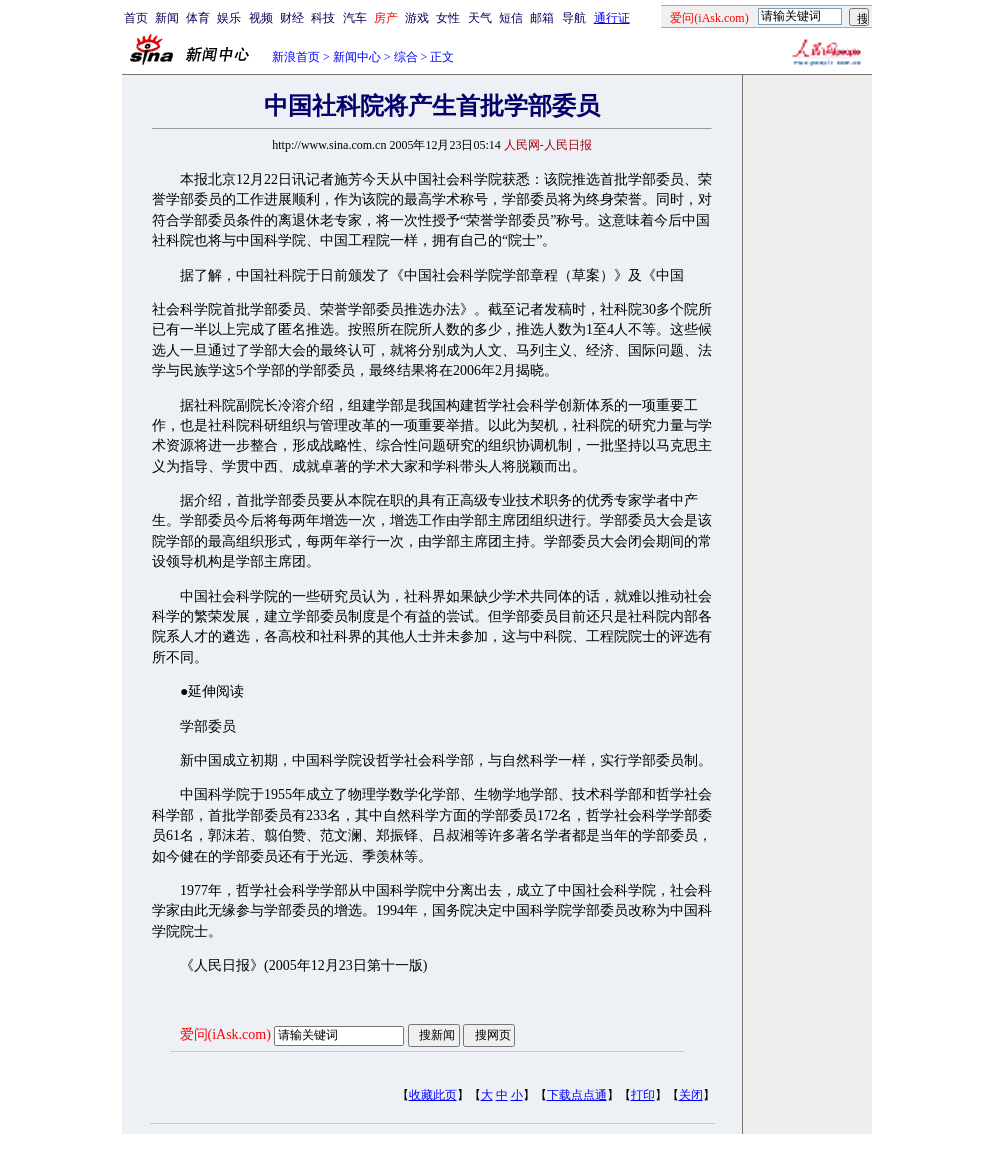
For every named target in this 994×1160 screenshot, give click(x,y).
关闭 (691, 1095)
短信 (511, 18)
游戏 (417, 18)
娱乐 (229, 18)
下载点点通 (577, 1095)
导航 (574, 18)
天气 (480, 18)
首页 (136, 18)
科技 (323, 18)
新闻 (167, 18)
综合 (406, 57)
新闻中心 (357, 57)
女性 (448, 18)
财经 (292, 18)
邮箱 (542, 18)
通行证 (612, 18)
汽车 (355, 18)
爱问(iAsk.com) (225, 1034)
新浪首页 (296, 57)
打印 (643, 1095)
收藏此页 (433, 1095)
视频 (261, 18)
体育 (198, 18)
